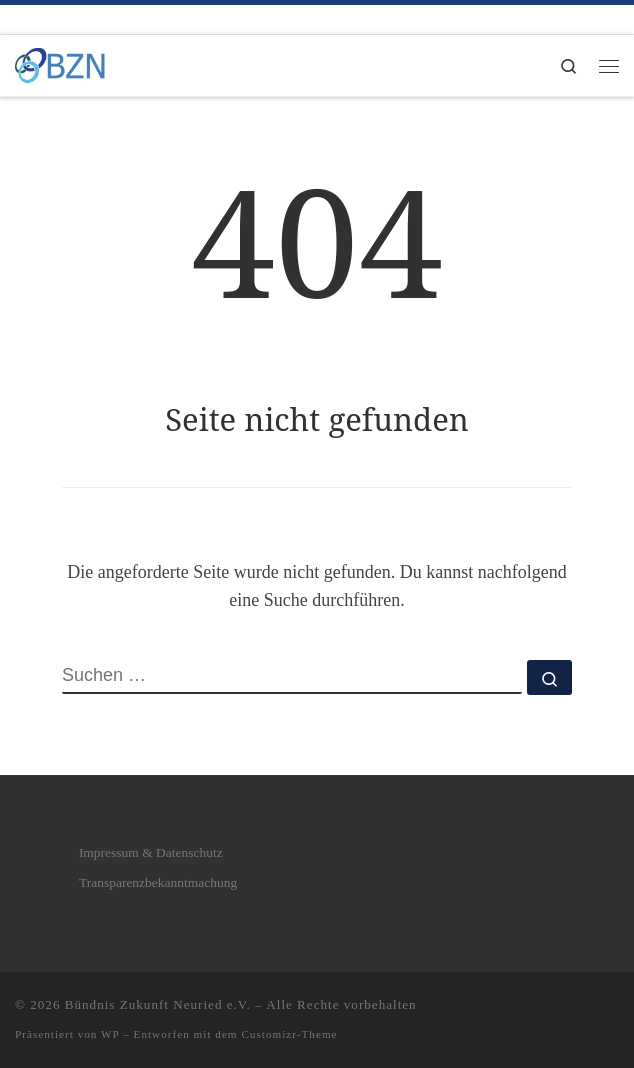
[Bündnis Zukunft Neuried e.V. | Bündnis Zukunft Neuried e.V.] (60, 63)
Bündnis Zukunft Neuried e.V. (158, 1004)
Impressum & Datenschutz (151, 852)
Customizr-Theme (289, 1034)
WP (110, 1034)
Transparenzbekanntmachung (158, 882)
